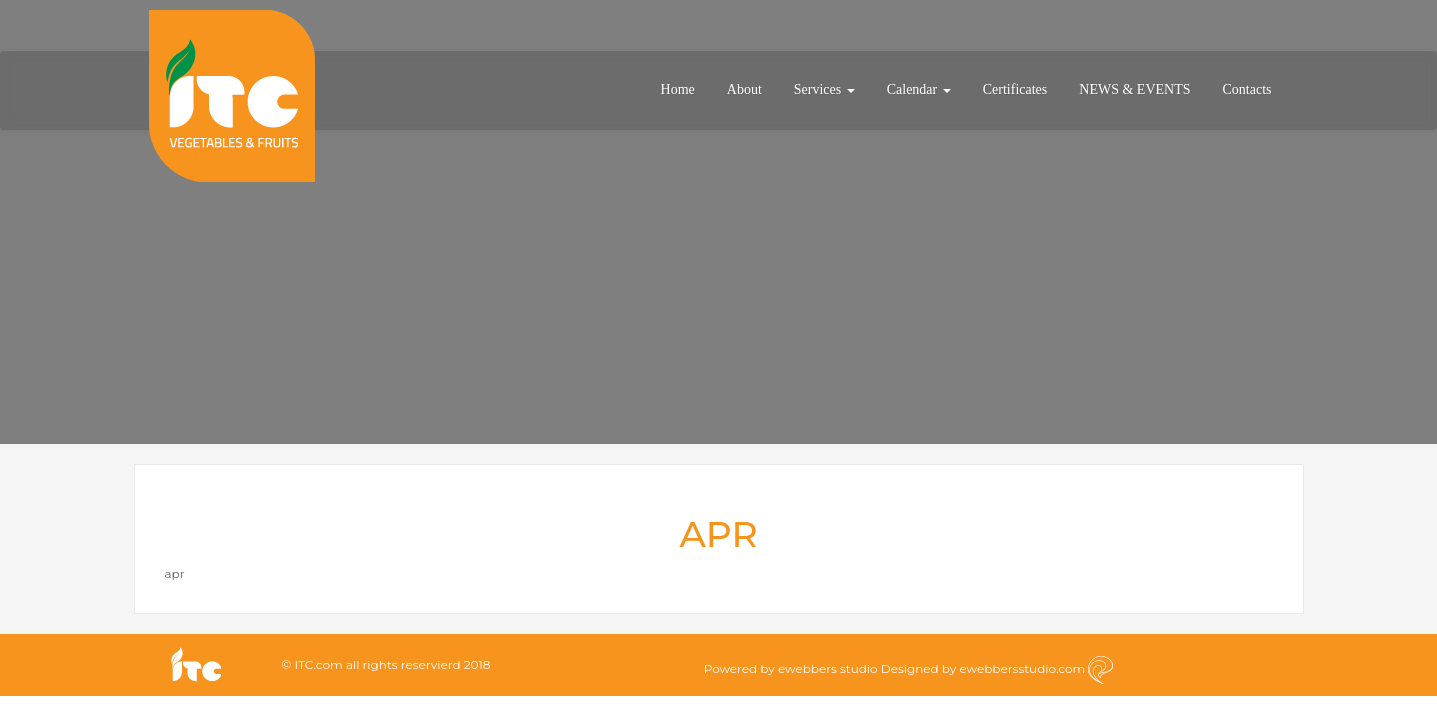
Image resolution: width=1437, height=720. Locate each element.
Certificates (1015, 89)
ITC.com (318, 664)
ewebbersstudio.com (1022, 668)
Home (678, 89)
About (744, 89)
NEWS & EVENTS (1134, 89)
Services (824, 89)
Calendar (919, 89)
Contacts (1247, 89)
